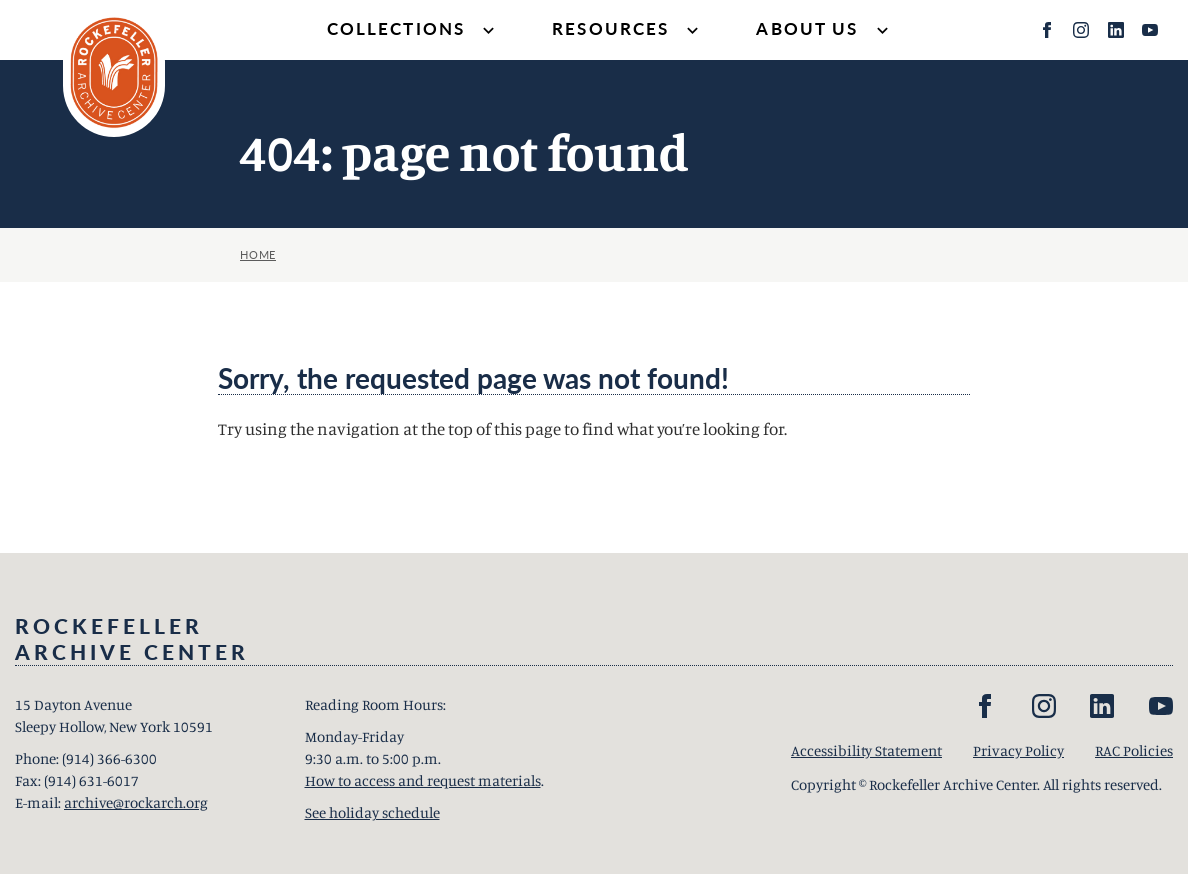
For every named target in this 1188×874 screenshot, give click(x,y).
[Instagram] (1081, 30)
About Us (824, 30)
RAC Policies (1134, 750)
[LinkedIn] (1116, 30)
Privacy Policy (1018, 750)
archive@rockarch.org (136, 802)
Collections (413, 30)
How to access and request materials (423, 780)
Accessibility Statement (866, 750)
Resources (627, 30)
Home (258, 254)
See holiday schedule (372, 812)
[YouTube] (1150, 30)
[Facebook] (1047, 30)
